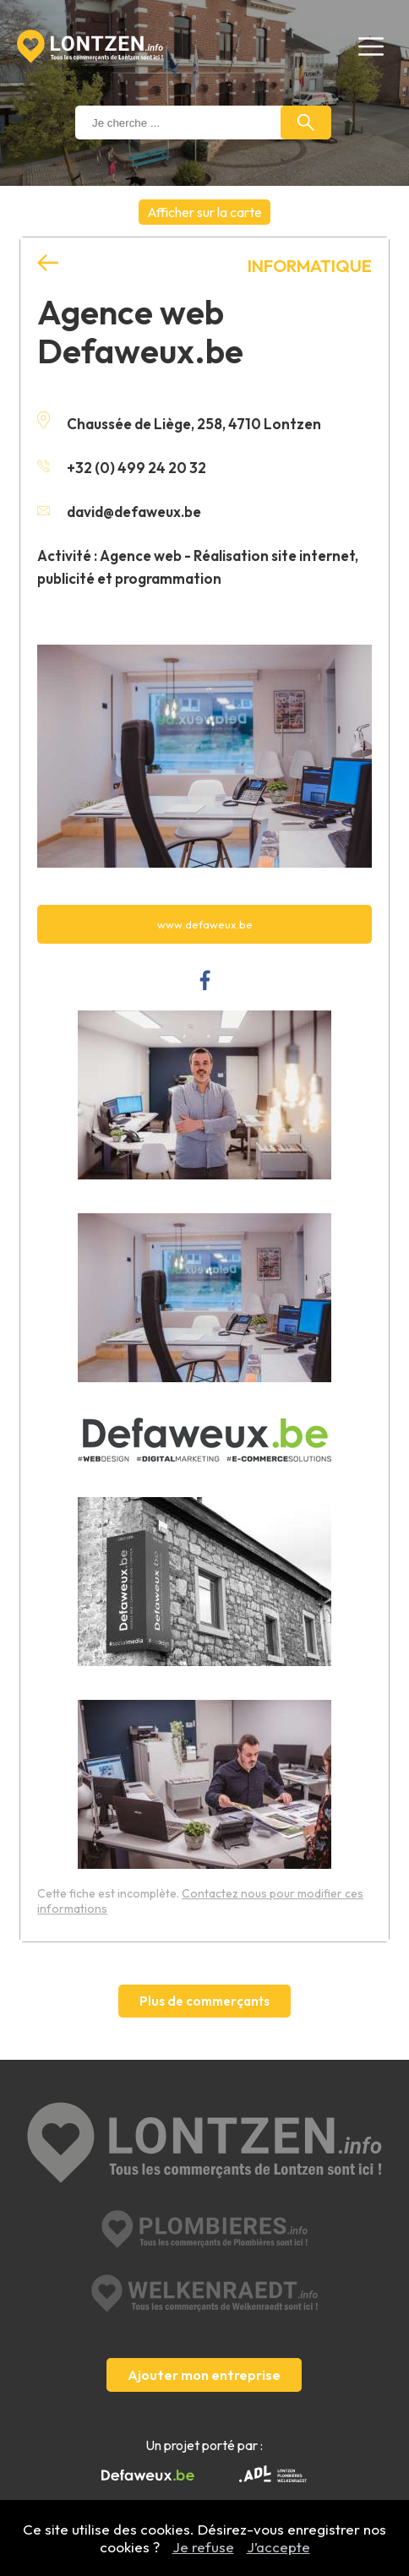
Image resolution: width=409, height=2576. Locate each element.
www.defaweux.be (205, 924)
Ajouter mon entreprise (204, 2374)
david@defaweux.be (119, 511)
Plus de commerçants (204, 2001)
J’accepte (278, 2547)
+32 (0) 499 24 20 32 (121, 468)
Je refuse (203, 2547)
